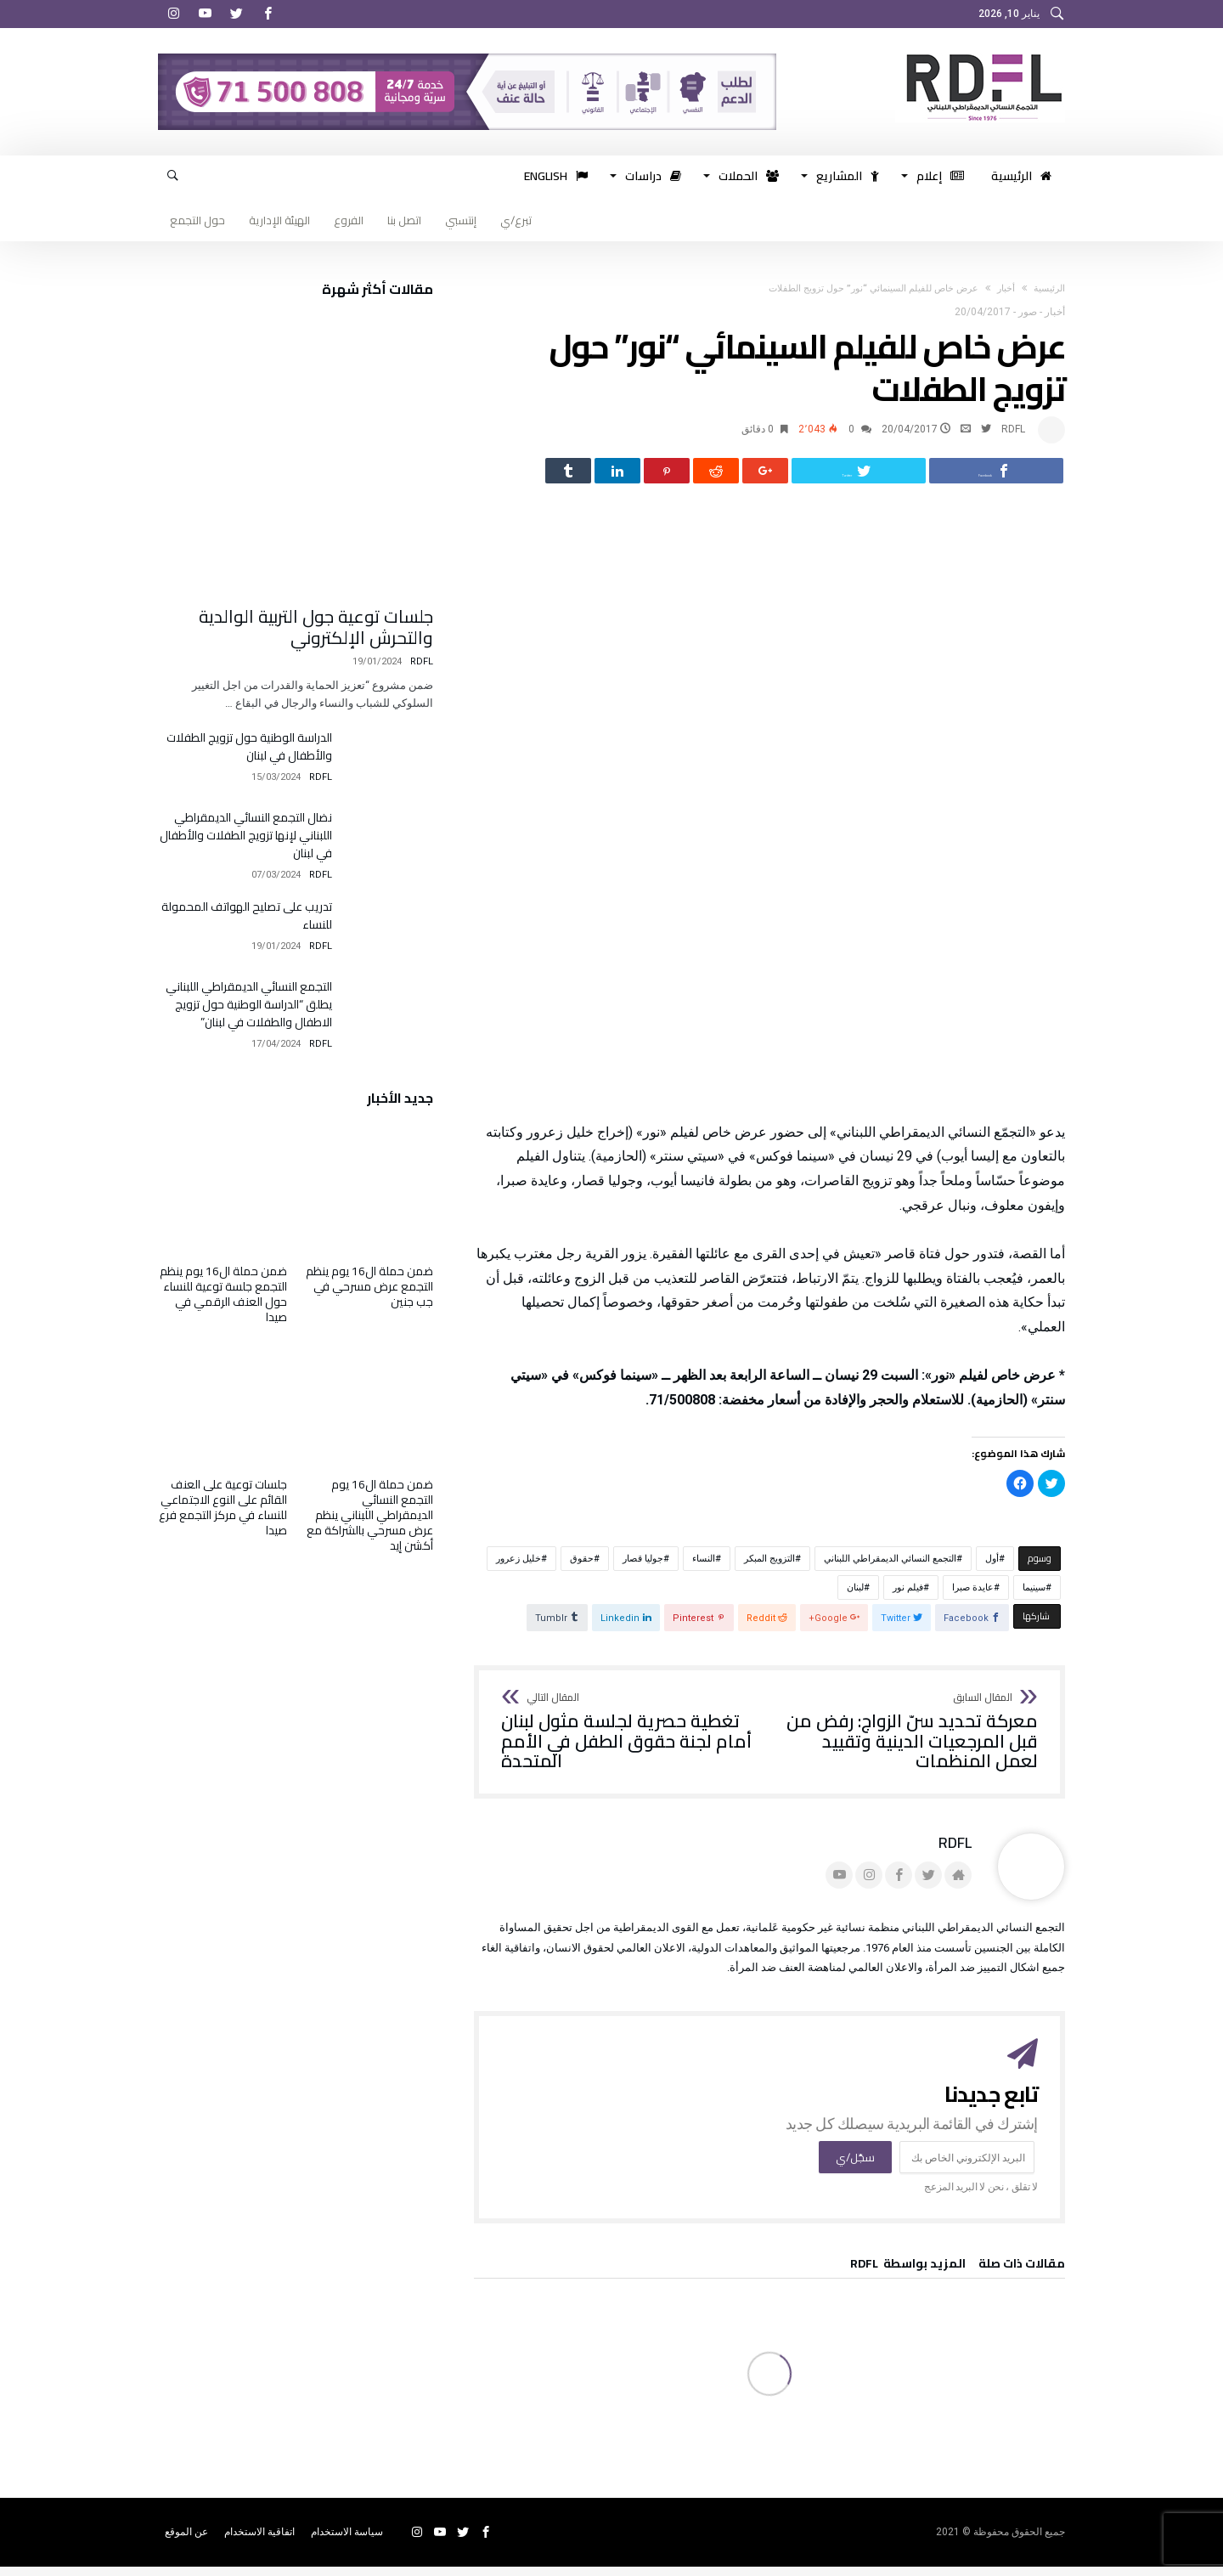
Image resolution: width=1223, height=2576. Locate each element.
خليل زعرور (518, 1567)
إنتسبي (460, 220)
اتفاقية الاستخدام (259, 2541)
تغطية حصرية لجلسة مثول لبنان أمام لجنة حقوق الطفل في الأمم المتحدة (629, 1740)
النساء (703, 1567)
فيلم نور (908, 1596)
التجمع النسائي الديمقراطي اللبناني (890, 1567)
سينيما (1034, 1596)
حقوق (582, 1567)
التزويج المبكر (769, 1567)
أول (992, 1567)
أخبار (1006, 288)
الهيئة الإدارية (279, 220)
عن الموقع (186, 2541)
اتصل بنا (404, 220)
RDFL (1013, 429)
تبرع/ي (516, 220)
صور (1027, 312)
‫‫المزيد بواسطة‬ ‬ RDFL (908, 2275)
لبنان (855, 1596)
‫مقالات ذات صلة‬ (1021, 2275)
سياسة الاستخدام (347, 2541)
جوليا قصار (643, 1567)
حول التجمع (197, 220)
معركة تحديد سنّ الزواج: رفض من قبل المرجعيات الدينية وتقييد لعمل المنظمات (909, 1740)
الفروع (349, 220)
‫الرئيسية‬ (1049, 288)
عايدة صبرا (973, 1596)
